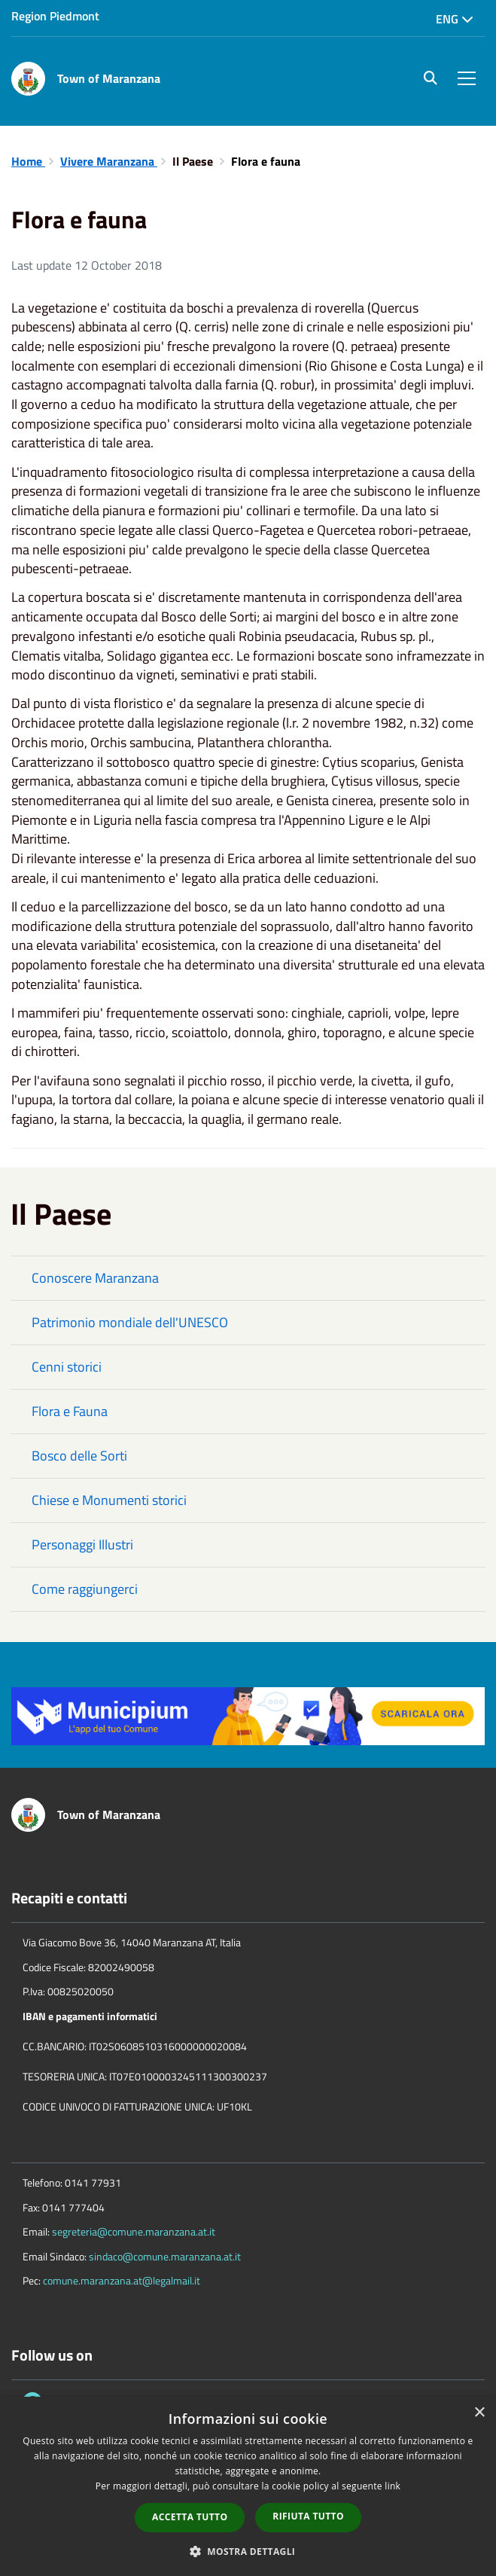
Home (28, 161)
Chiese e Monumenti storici (109, 1500)
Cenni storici (67, 1367)
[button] (248, 2551)
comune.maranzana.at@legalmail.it (121, 2280)
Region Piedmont (55, 16)
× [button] (479, 2413)
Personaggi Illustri (82, 1544)
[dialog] (248, 2486)
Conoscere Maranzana (95, 1278)
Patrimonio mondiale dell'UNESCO (130, 1322)
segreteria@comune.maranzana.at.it (133, 2231)
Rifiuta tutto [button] (308, 2516)
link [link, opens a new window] (392, 2486)
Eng (454, 19)
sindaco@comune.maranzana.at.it (165, 2256)
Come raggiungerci (85, 1589)
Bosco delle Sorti (79, 1455)
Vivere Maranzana (108, 161)
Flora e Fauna (70, 1411)
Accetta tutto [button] (189, 2516)
